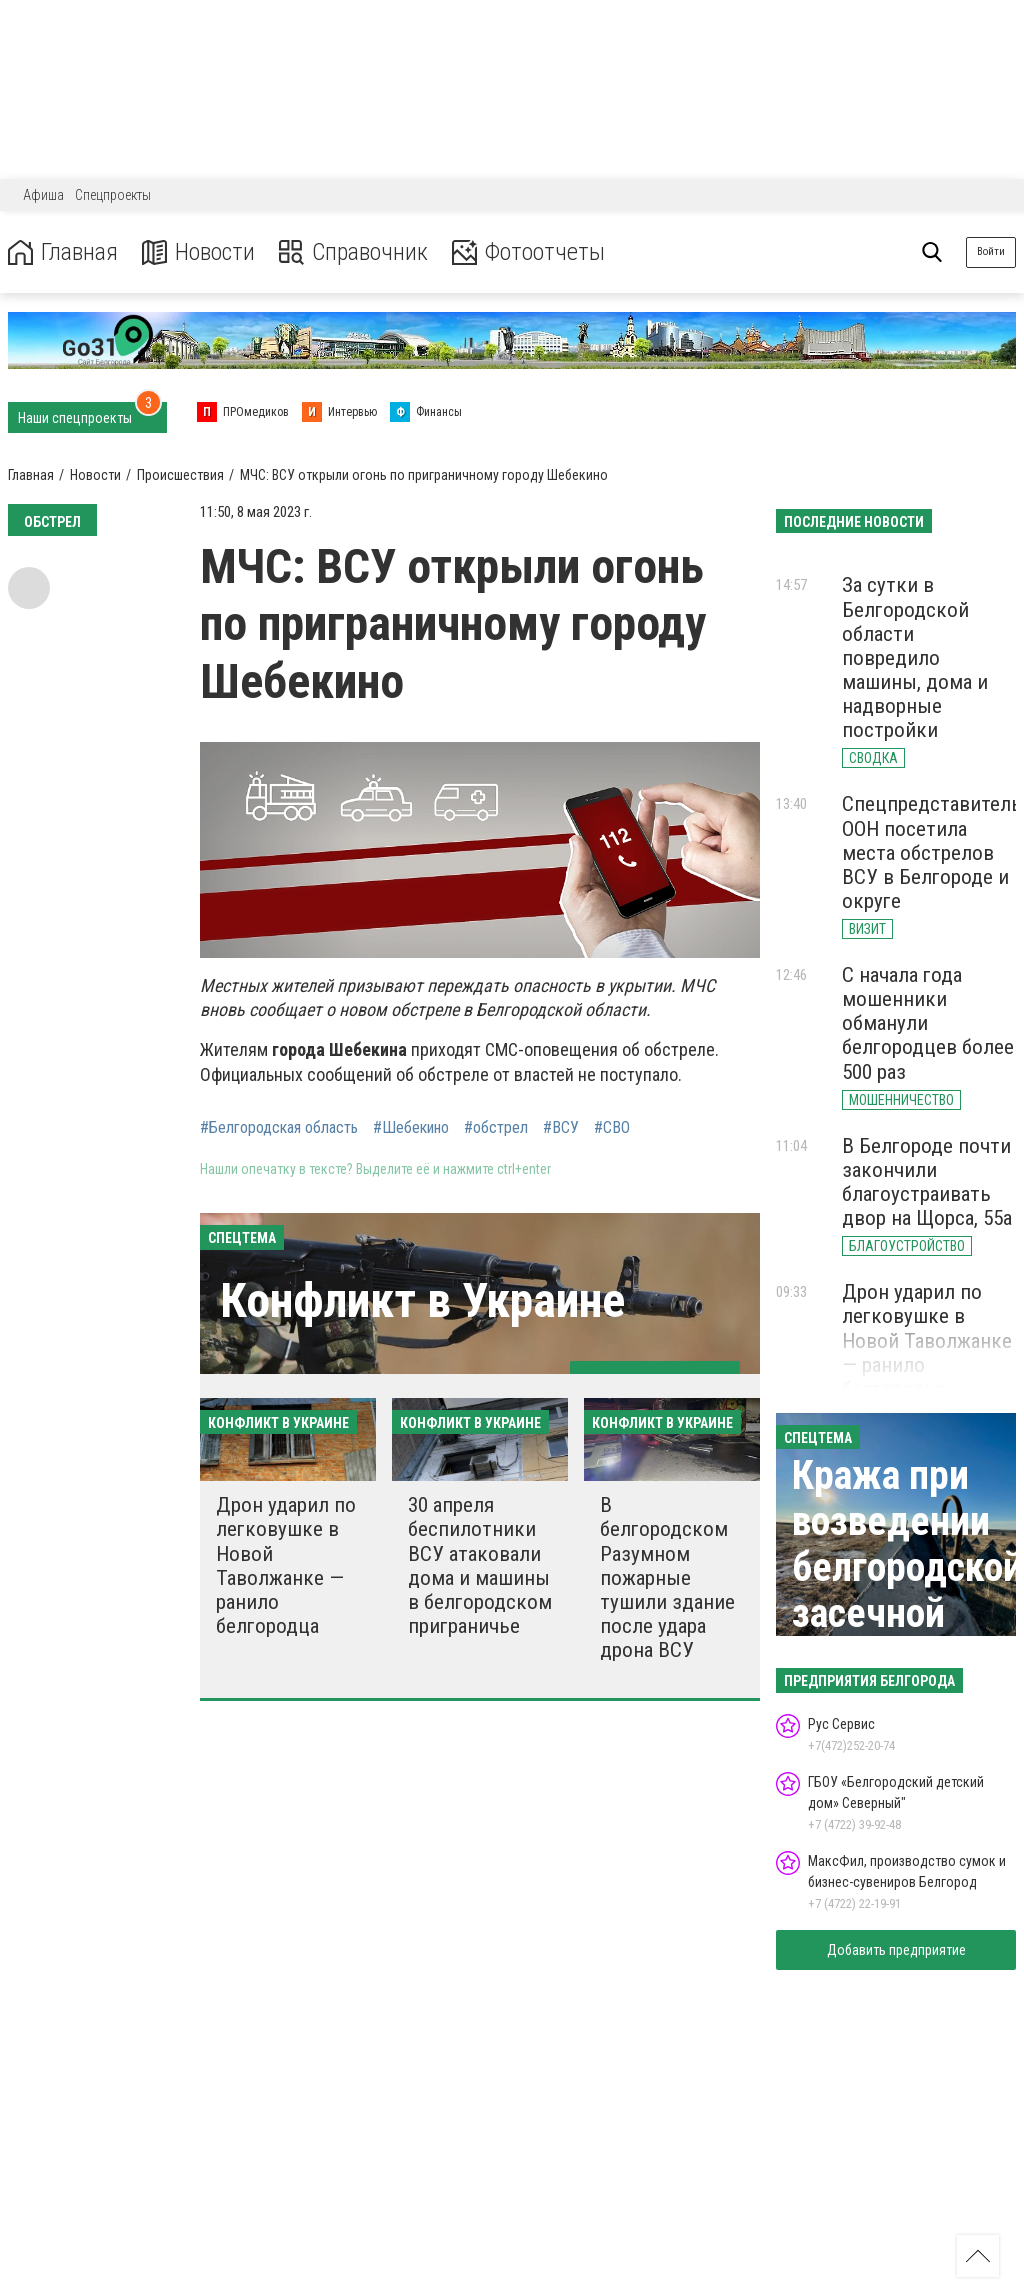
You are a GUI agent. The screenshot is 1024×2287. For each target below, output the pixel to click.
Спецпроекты (113, 195)
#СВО (612, 1128)
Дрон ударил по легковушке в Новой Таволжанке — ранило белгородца (286, 1565)
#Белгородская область (279, 1128)
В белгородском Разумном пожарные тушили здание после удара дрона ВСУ (667, 1577)
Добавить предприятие (896, 1950)
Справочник (353, 252)
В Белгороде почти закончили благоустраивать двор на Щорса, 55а (927, 1182)
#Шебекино (411, 1128)
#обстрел (496, 1128)
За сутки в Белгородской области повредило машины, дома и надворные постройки (915, 657)
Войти (991, 251)
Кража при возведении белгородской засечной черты (907, 1567)
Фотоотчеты (528, 252)
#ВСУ (561, 1128)
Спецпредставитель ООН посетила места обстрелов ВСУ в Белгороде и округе (932, 852)
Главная (63, 252)
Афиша (43, 195)
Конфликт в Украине (422, 1300)
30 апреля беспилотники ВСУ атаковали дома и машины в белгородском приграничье (480, 1565)
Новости (198, 252)
